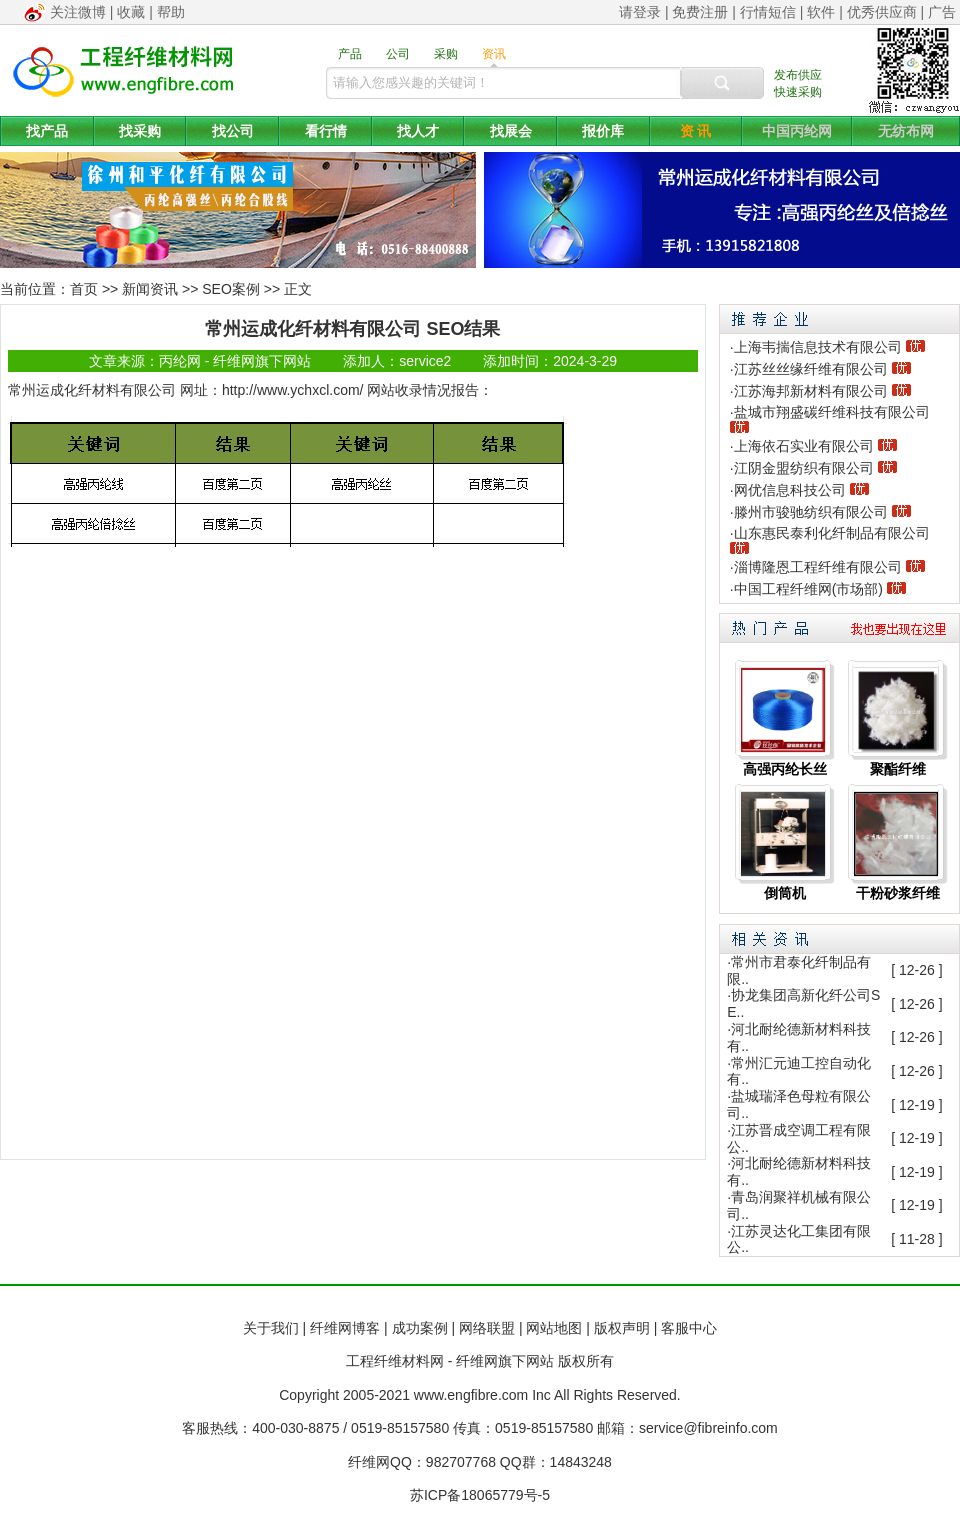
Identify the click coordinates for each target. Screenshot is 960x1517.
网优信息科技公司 (790, 490)
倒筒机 (785, 893)
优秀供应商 (882, 12)
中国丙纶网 (797, 131)
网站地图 (554, 1328)
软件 (821, 12)
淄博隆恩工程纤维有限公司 (818, 567)
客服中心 (689, 1328)
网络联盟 (487, 1328)
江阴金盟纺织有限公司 (804, 468)
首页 (84, 289)
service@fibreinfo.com (708, 1428)
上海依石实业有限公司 (804, 446)
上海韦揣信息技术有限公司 (818, 347)
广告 (942, 12)
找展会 (511, 131)
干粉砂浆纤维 (898, 893)
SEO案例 (231, 289)
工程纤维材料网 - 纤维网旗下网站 (450, 1361)
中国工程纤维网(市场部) (808, 589)
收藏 (131, 12)
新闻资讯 (150, 289)
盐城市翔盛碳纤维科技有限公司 (832, 412)
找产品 (47, 131)
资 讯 (696, 131)
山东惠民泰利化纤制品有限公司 (832, 533)
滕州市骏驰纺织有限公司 (811, 512)
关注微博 (78, 12)
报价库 (603, 131)
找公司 (233, 131)
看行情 (326, 131)
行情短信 (768, 12)
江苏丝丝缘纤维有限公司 (811, 369)
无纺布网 (906, 131)
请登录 (640, 12)
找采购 (140, 131)
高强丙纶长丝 (785, 769)
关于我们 (271, 1328)
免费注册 (700, 12)
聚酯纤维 (898, 769)
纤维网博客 (345, 1328)
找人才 (418, 131)
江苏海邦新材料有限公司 (811, 391)
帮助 (171, 12)
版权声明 (622, 1328)
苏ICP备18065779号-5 (480, 1495)
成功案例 (420, 1328)
